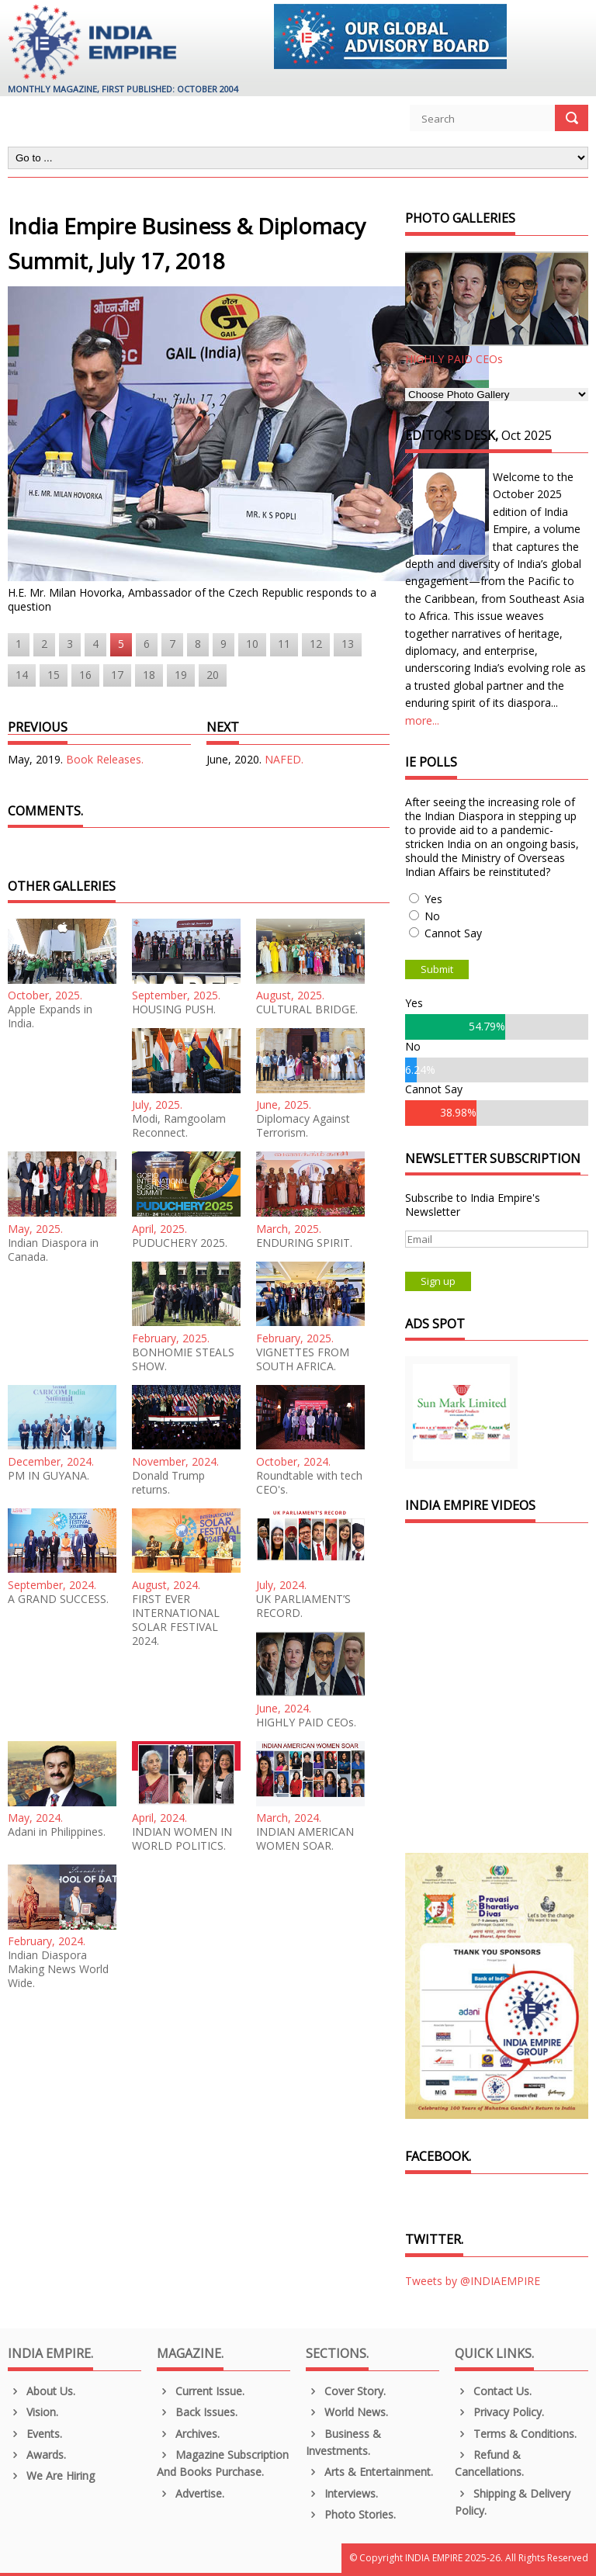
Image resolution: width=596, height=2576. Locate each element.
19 (181, 674)
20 (212, 674)
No (432, 916)
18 (149, 674)
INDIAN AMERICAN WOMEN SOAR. (305, 1839)
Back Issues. (197, 2412)
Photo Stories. (351, 2514)
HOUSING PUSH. (174, 1009)
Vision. (33, 2412)
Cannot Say (453, 933)
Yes (433, 899)
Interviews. (342, 2493)
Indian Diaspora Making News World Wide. (58, 1969)
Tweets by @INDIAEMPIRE (472, 2280)
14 (22, 674)
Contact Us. (493, 2391)
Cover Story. (346, 2391)
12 (316, 643)
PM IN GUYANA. (48, 1476)
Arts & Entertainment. (369, 2471)
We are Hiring (51, 2475)
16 (85, 674)
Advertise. (190, 2493)
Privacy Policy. (499, 2412)
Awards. (37, 2454)
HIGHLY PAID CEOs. (306, 1722)
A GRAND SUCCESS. (58, 1599)
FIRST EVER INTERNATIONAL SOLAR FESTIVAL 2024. (176, 1620)
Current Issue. (200, 2391)
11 (284, 643)
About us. (41, 2391)
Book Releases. (105, 759)
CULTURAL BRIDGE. (307, 1009)
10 (252, 643)
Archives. (188, 2433)
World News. (347, 2412)
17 (117, 674)
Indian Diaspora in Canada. (53, 1250)
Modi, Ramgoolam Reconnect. (179, 1126)
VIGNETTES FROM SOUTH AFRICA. (302, 1359)
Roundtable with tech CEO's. (309, 1483)
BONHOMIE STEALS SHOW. (183, 1359)
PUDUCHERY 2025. (179, 1243)
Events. (35, 2433)
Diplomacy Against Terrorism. (303, 1126)
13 (347, 643)
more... (422, 720)
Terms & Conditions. (516, 2433)
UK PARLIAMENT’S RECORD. (303, 1606)
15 (53, 674)
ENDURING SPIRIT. (304, 1243)
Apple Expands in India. (50, 1016)
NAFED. (284, 759)
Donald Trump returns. (168, 1483)
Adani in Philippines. (57, 1832)
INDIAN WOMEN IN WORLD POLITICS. (182, 1839)
